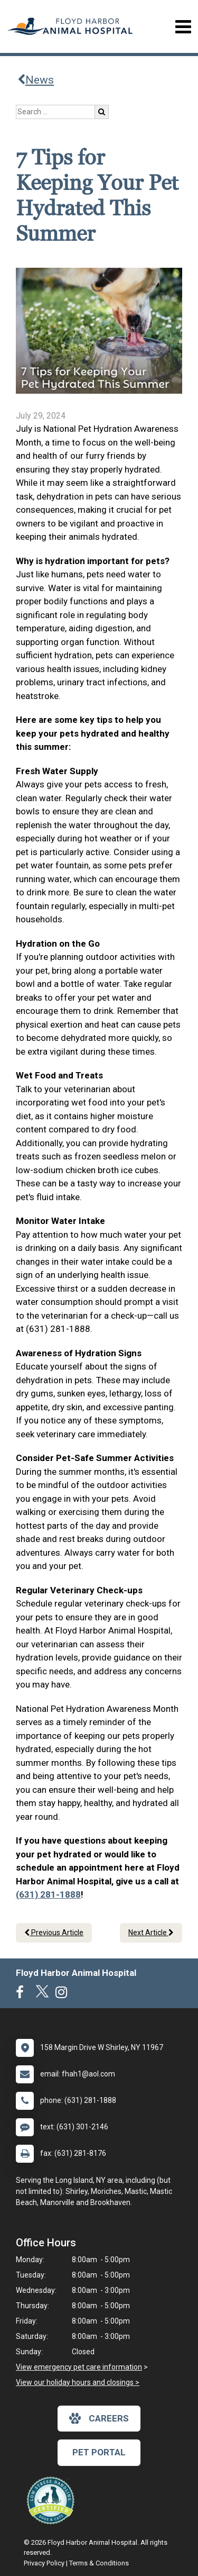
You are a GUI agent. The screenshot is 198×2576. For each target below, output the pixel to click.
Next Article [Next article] (151, 1932)
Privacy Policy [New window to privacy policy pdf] (44, 2563)
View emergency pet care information (79, 2367)
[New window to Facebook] (22, 1994)
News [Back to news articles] (35, 80)
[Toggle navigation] (183, 26)
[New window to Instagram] (63, 1994)
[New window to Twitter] (42, 1994)
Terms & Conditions (99, 2563)
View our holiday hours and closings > (77, 2382)
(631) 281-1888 (48, 1894)
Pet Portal (99, 2452)
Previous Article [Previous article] (53, 1932)
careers (99, 2418)
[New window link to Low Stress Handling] (53, 2500)
